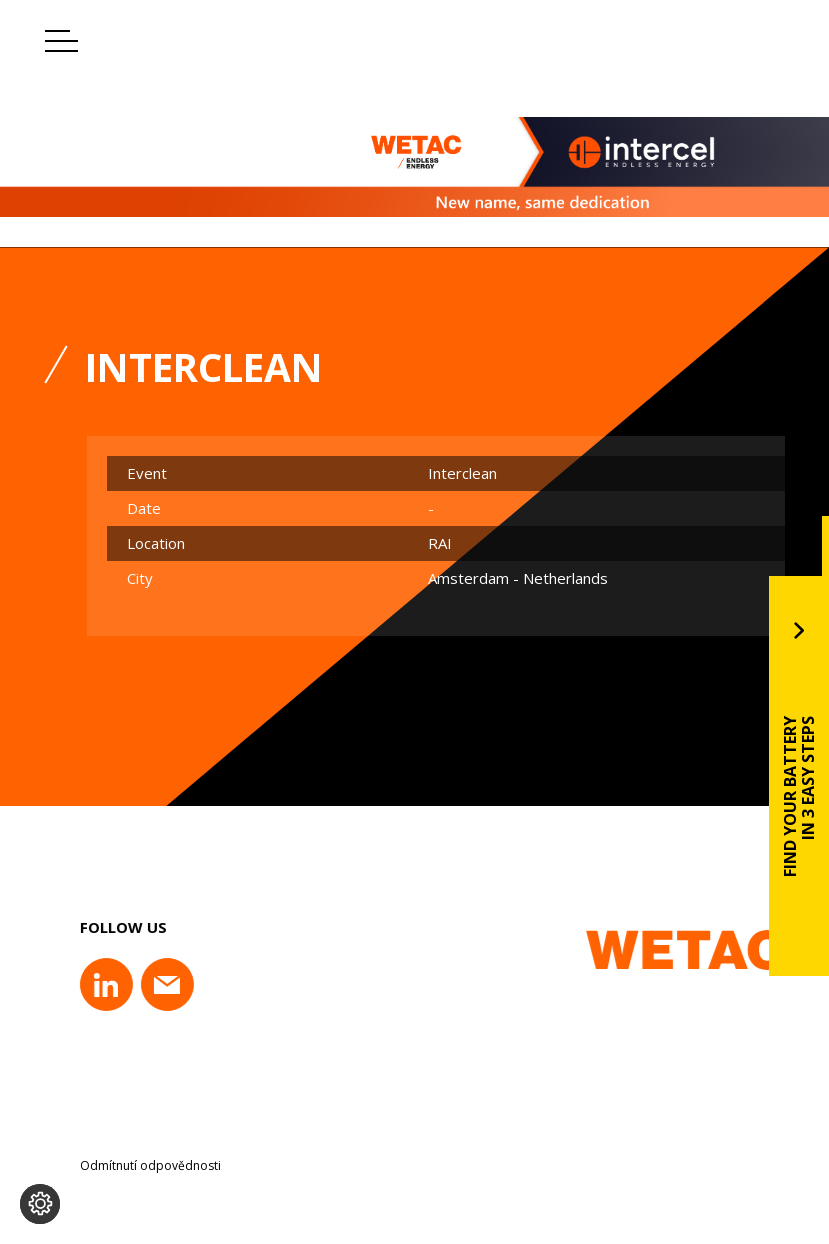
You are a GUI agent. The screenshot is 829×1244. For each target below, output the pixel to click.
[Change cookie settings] (40, 1204)
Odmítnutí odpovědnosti (150, 1166)
